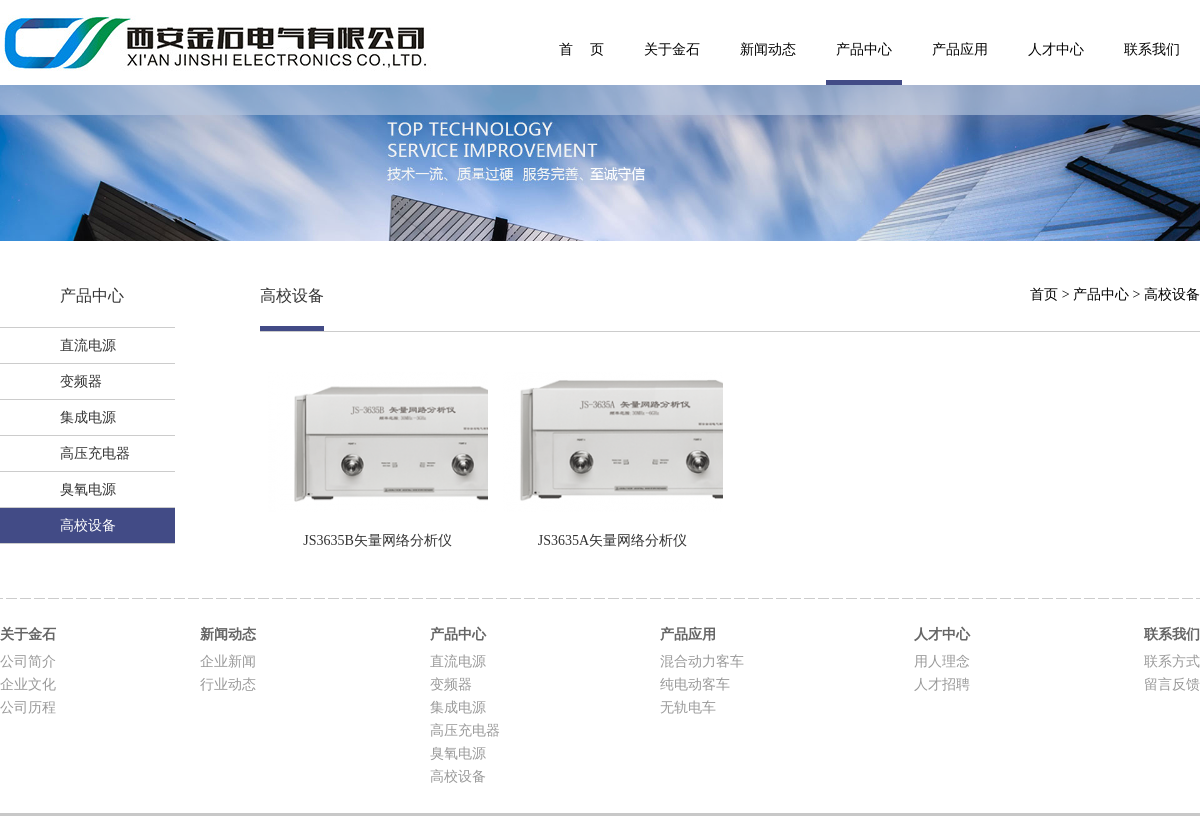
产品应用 (960, 49)
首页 (1044, 294)
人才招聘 (942, 684)
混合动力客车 (702, 661)
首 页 (582, 49)
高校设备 (88, 525)
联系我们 (1152, 49)
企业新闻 (228, 661)
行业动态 (228, 684)
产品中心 (864, 49)
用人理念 (942, 661)
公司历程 (28, 707)
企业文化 (28, 684)
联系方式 (1172, 661)
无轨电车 (688, 707)
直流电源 (88, 345)
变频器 (81, 381)
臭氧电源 (88, 489)
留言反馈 (1172, 684)
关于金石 (672, 49)
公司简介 (28, 661)
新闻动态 (768, 49)
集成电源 (88, 417)
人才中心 (1056, 49)
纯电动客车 (695, 684)
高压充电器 (95, 453)
